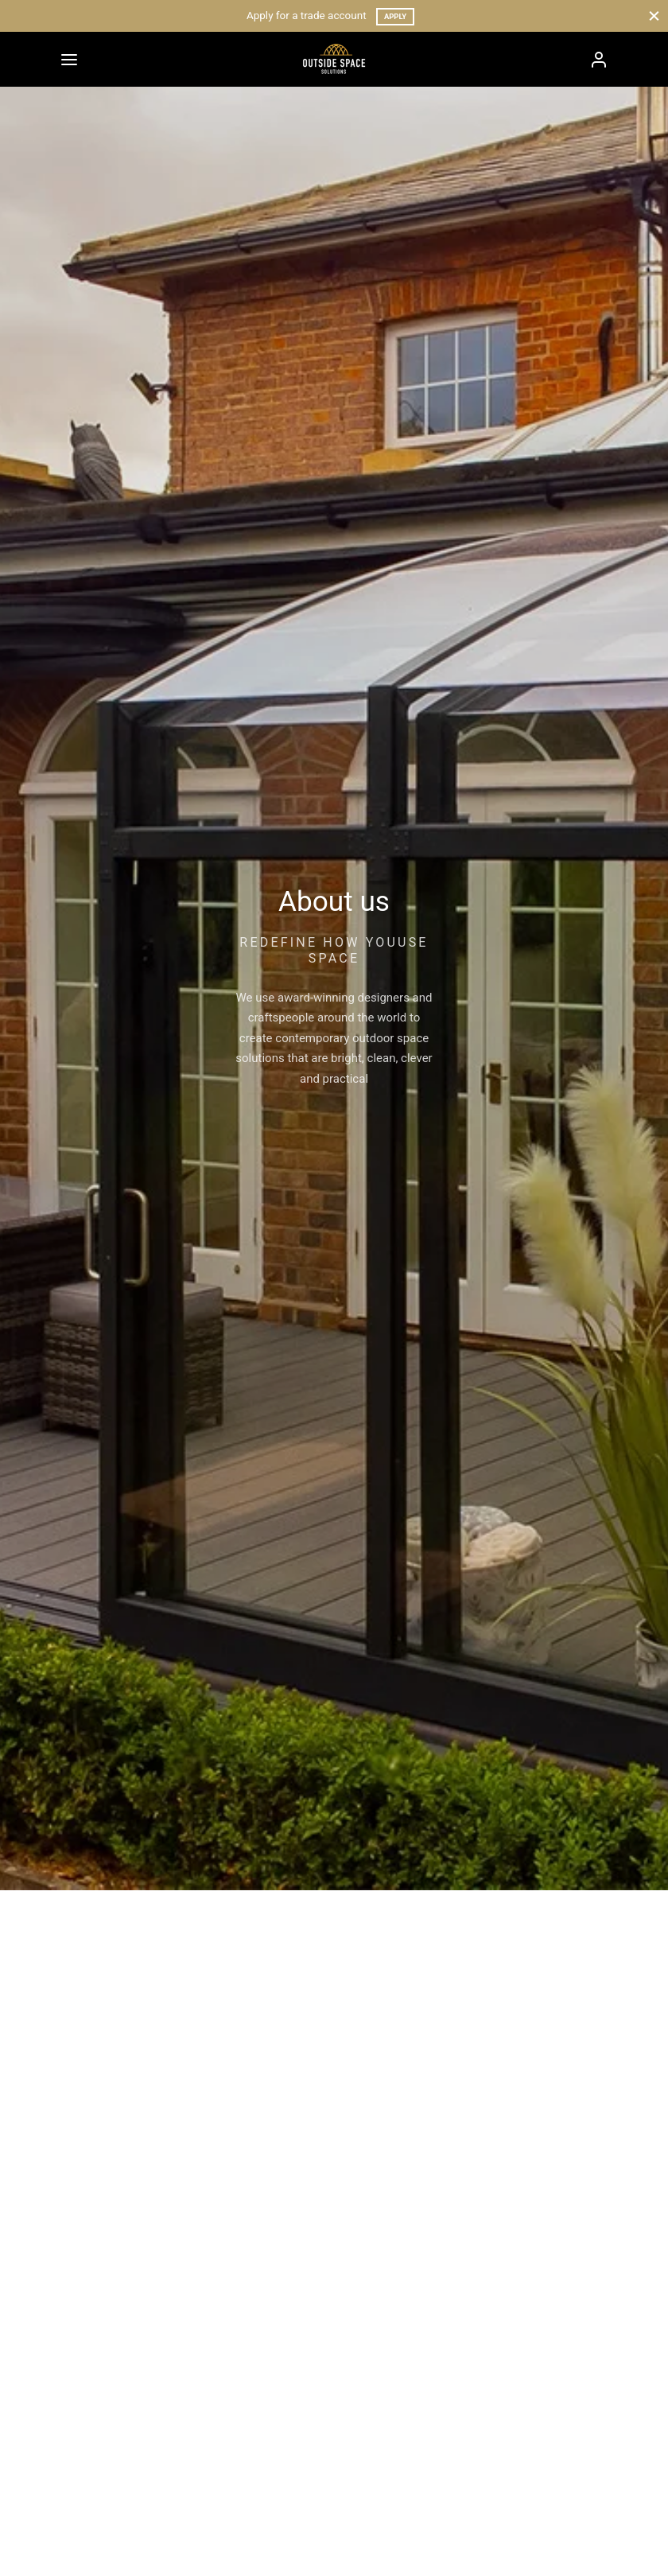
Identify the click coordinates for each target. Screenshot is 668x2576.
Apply (395, 16)
